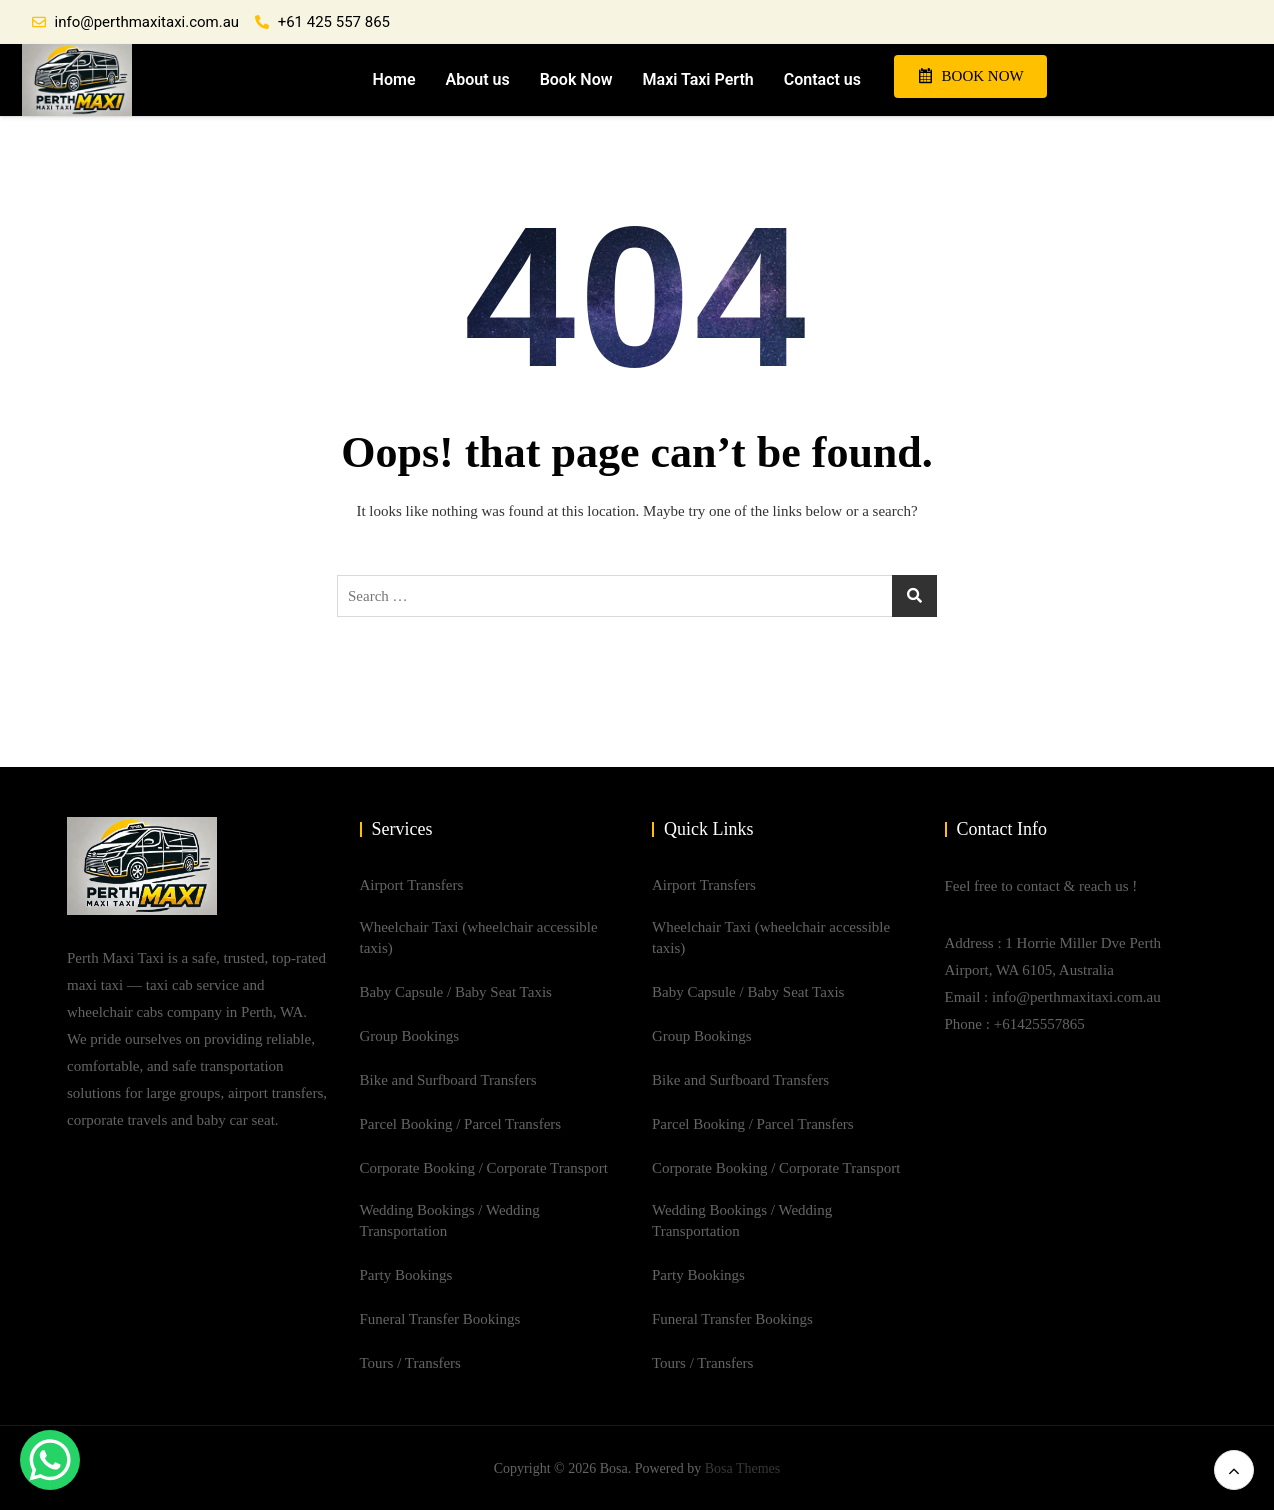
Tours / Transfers (410, 1363)
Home (392, 79)
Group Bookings (410, 1036)
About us (476, 79)
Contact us (821, 79)
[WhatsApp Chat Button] (50, 1460)
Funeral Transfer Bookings (440, 1319)
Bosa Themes (743, 1468)
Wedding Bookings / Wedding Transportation (450, 1220)
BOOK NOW (971, 76)
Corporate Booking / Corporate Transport (484, 1168)
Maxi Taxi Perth (696, 79)
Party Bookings (406, 1275)
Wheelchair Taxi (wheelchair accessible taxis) (479, 937)
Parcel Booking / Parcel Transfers (461, 1124)
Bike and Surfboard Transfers (448, 1080)
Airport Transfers (412, 885)
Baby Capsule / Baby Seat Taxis (456, 992)
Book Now (574, 79)
